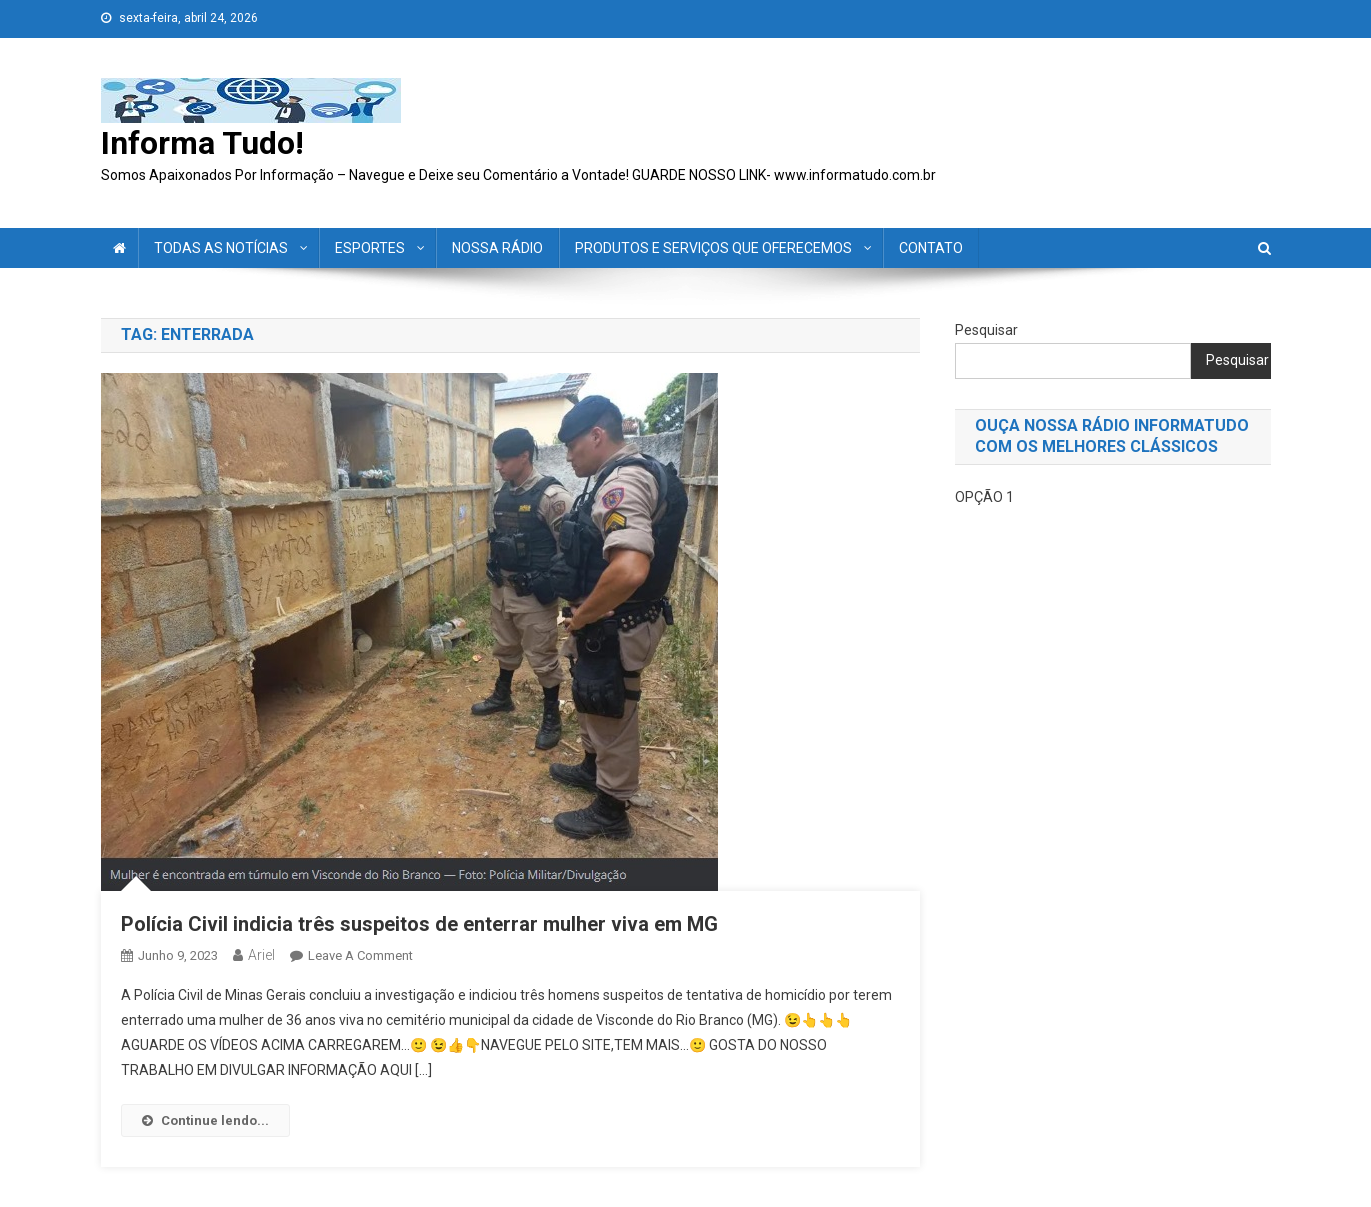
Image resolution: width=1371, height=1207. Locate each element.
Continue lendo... (205, 1120)
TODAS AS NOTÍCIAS (221, 248)
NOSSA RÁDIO (497, 248)
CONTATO (931, 248)
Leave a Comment (360, 955)
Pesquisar (986, 330)
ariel (261, 955)
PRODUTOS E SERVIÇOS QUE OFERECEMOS (713, 248)
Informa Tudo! (202, 143)
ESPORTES (370, 248)
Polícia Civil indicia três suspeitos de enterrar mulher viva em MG (419, 924)
